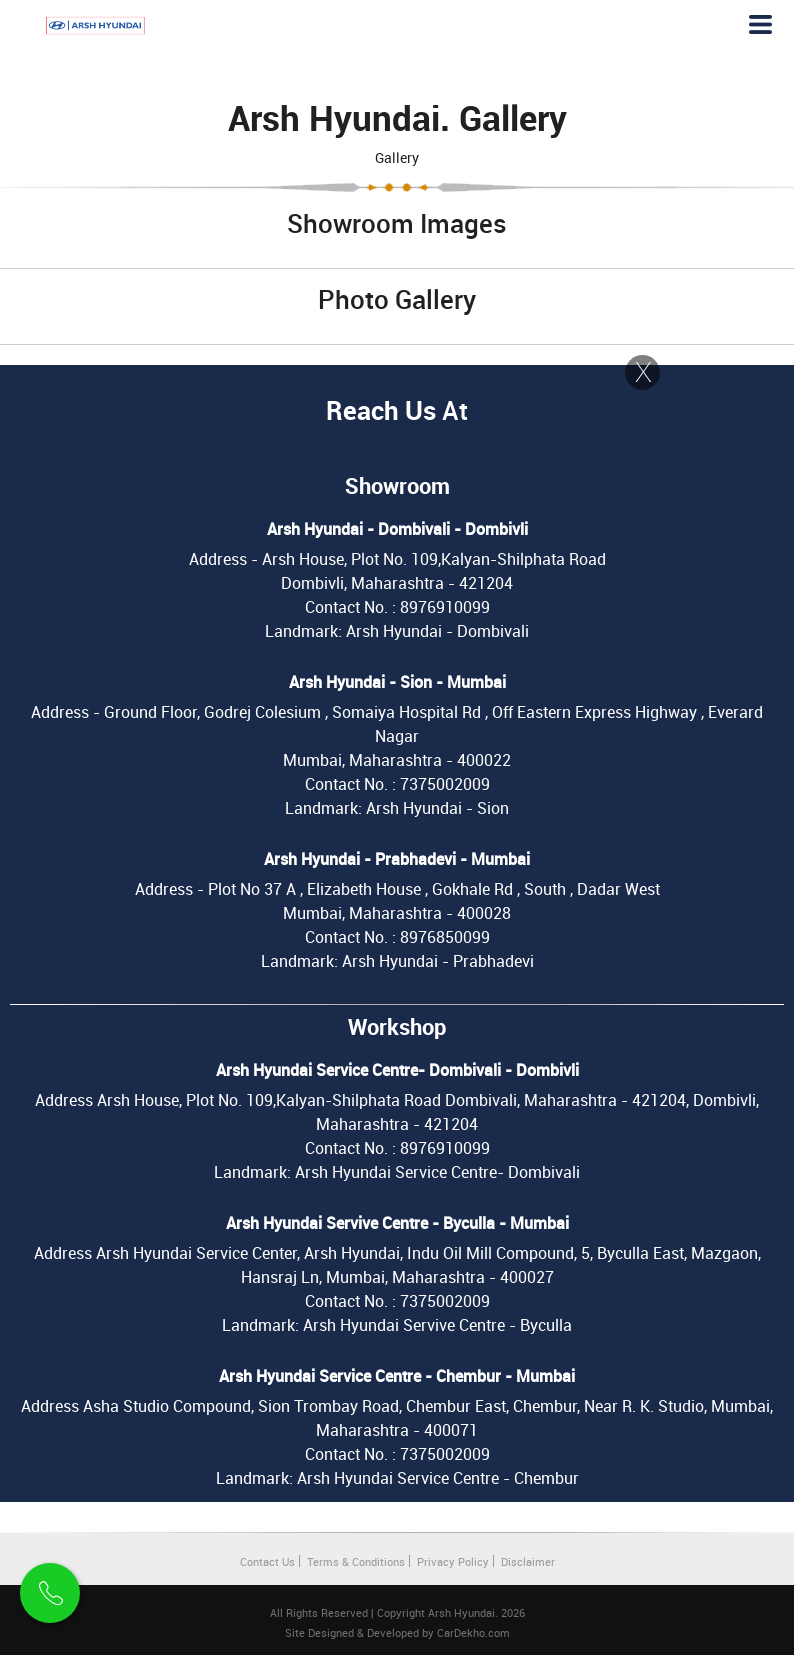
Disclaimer (528, 1561)
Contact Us (267, 1561)
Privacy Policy (453, 1561)
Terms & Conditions (356, 1561)
